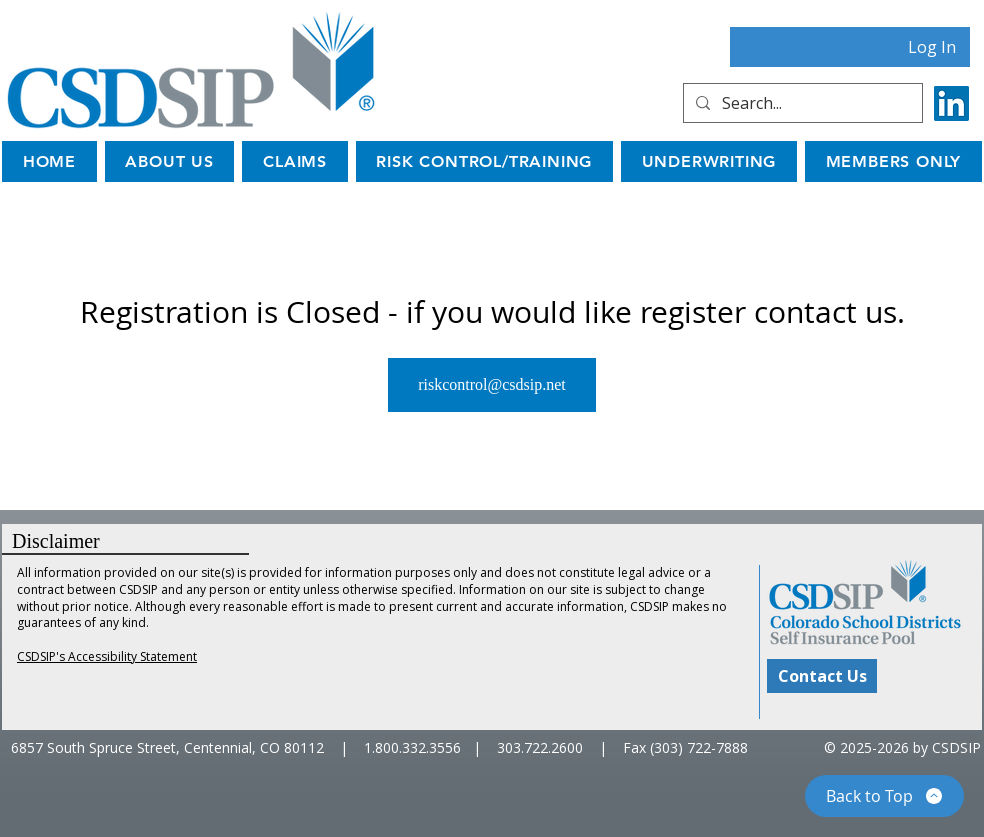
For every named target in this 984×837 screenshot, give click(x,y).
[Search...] (801, 103)
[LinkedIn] (951, 103)
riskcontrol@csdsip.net (492, 384)
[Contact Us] (822, 676)
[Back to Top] (884, 796)
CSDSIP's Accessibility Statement (107, 656)
